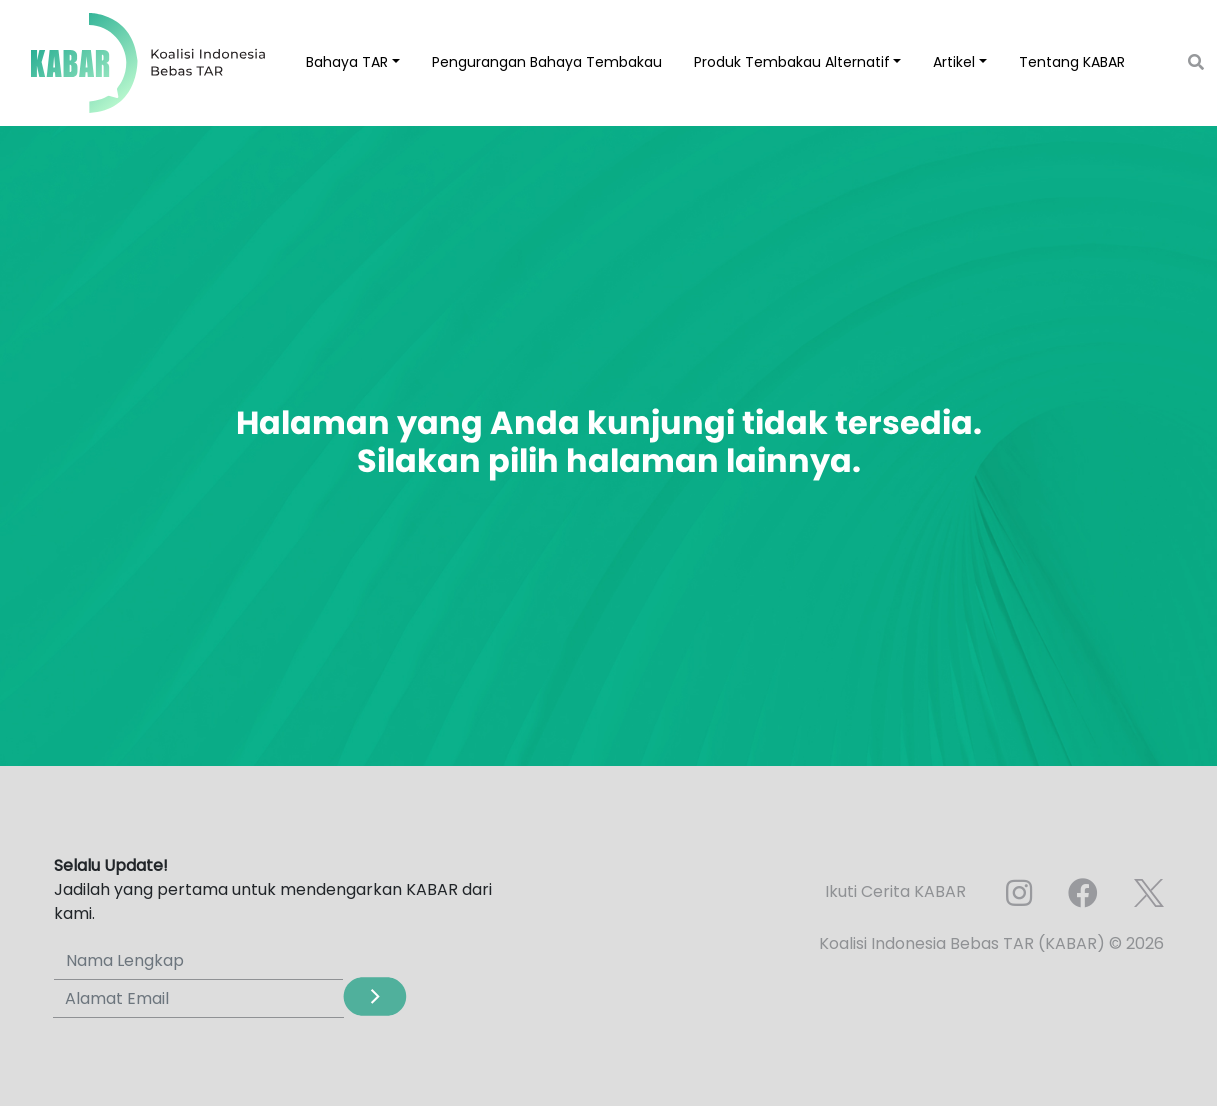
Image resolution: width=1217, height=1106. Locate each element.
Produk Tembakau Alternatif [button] (792, 62)
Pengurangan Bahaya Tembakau (547, 62)
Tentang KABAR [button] (1072, 62)
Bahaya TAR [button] (347, 62)
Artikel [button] (954, 62)
